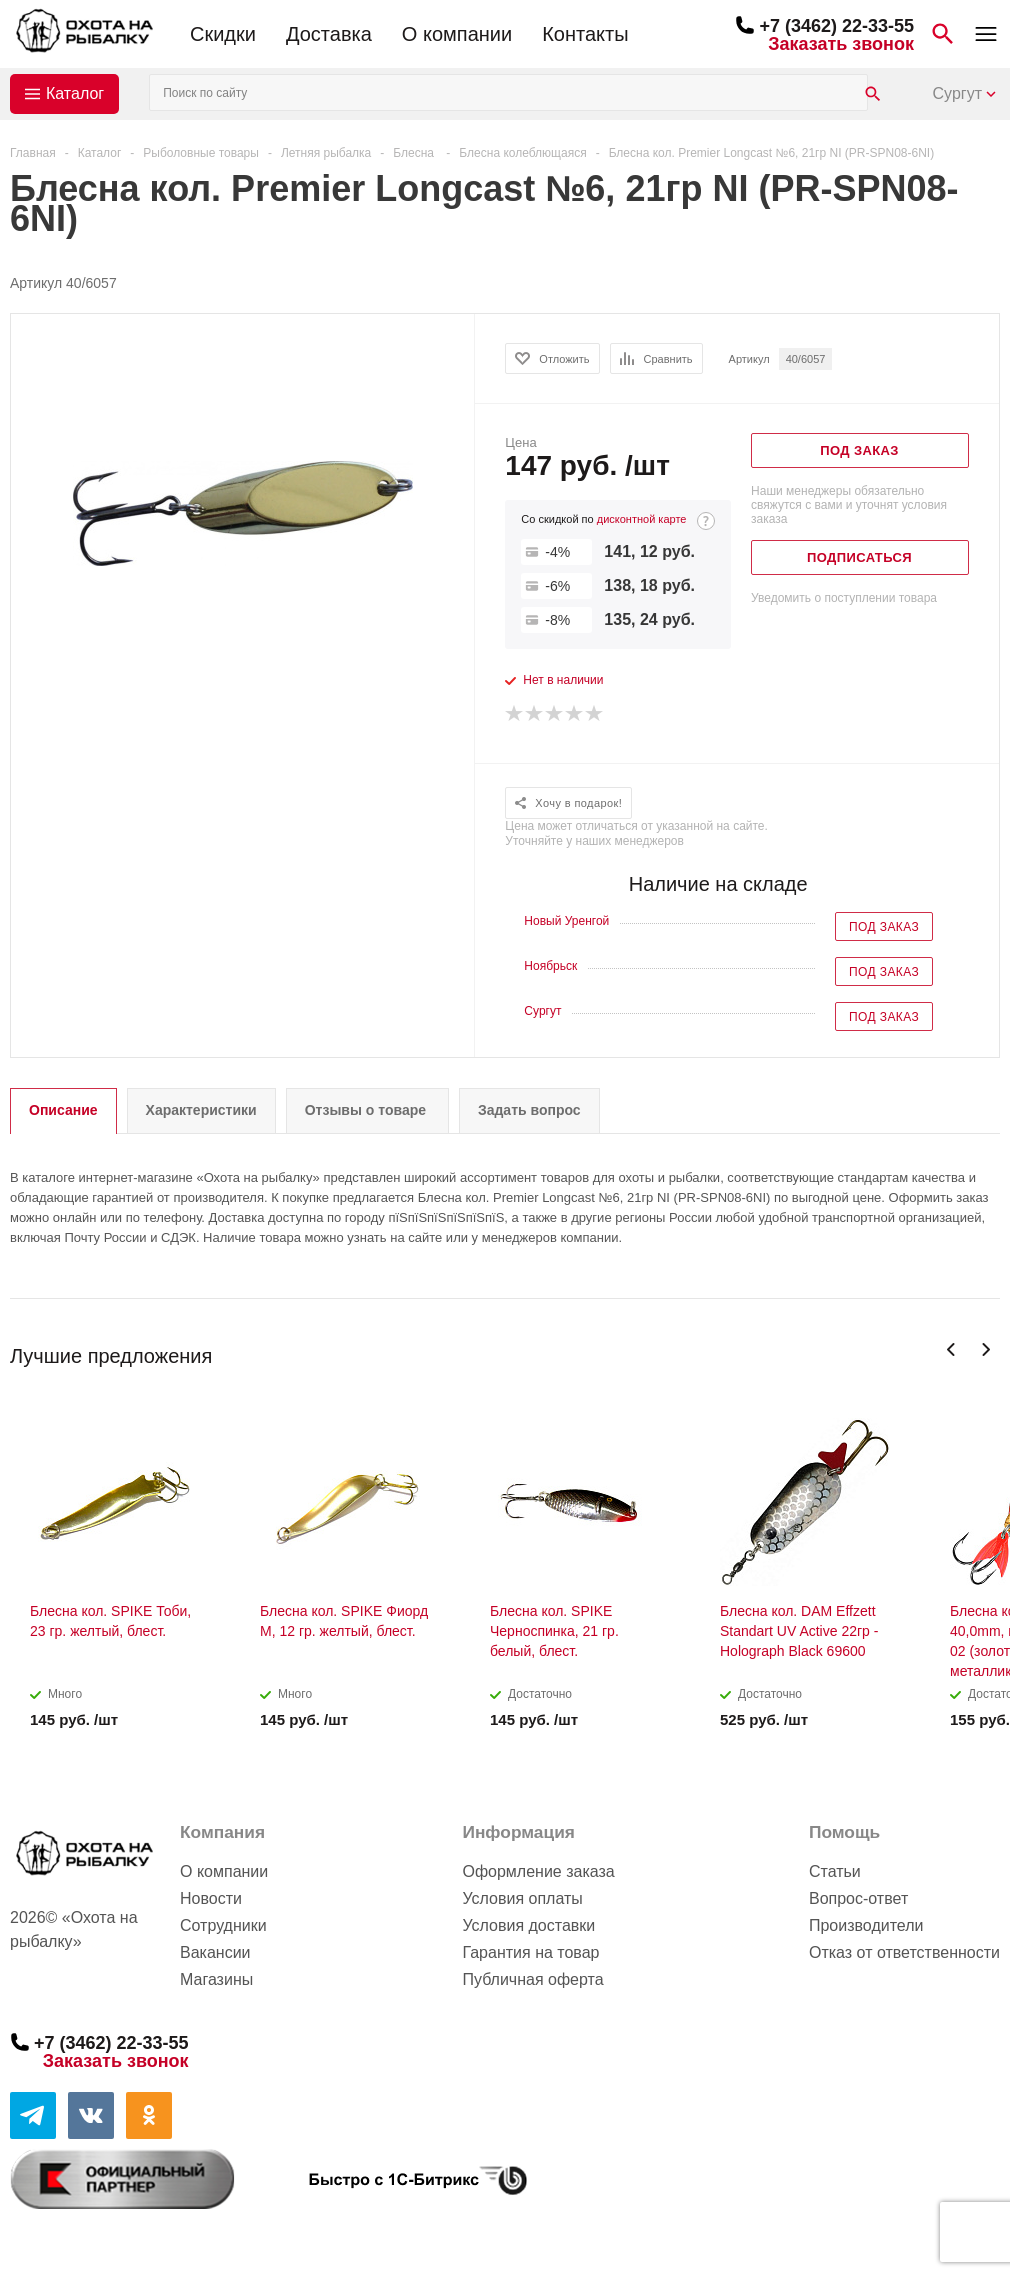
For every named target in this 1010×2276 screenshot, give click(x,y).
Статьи (835, 1871)
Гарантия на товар (530, 1952)
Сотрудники (223, 1925)
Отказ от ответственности (904, 1952)
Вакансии (215, 1952)
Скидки (223, 34)
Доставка (329, 34)
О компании (457, 34)
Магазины (216, 1979)
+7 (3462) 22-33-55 (836, 26)
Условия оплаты (522, 1898)
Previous (951, 1349)
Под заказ (884, 927)
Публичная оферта (532, 1979)
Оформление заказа (538, 1871)
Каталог (75, 93)
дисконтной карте (642, 519)
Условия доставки (528, 1925)
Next (985, 1349)
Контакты (585, 34)
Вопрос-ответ (858, 1898)
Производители (866, 1925)
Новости (211, 1898)
